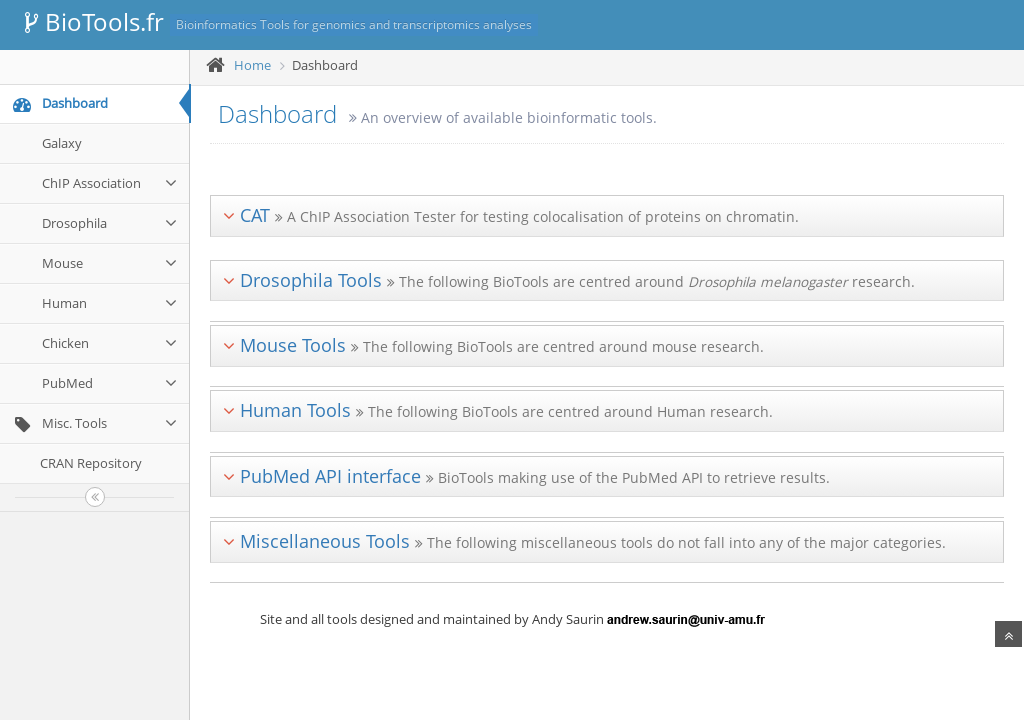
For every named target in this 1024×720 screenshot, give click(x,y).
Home (252, 65)
